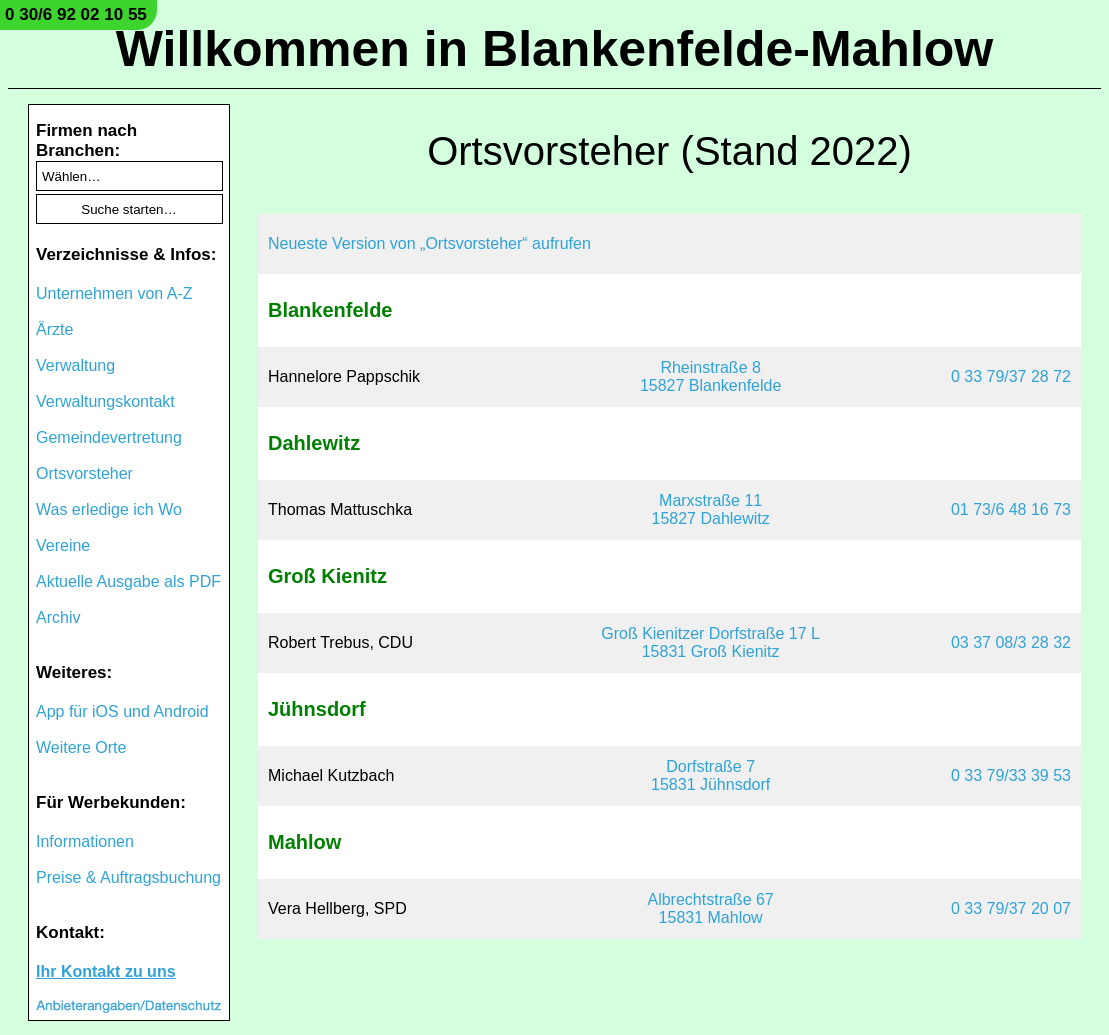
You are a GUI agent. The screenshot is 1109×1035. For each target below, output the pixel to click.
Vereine (63, 545)
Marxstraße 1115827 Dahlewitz (710, 509)
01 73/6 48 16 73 (1011, 509)
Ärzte (54, 329)
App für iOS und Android (122, 711)
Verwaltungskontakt (105, 401)
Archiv (58, 617)
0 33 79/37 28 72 (1011, 376)
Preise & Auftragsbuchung (128, 877)
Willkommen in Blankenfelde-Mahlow (554, 49)
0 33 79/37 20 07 (1011, 908)
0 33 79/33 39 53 (1011, 775)
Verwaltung (75, 365)
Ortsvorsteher (84, 473)
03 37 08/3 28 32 (1011, 642)
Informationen (85, 841)
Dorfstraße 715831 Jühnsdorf (710, 775)
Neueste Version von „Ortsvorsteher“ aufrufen (429, 243)
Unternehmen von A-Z (114, 293)
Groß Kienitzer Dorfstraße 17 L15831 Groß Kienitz (710, 642)
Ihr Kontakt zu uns (106, 971)
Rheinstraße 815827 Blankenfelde (710, 376)
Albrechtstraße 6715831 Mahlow (710, 908)
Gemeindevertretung (109, 437)
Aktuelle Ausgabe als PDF (128, 581)
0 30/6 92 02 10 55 (76, 14)
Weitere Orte (81, 747)
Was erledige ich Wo (109, 509)
